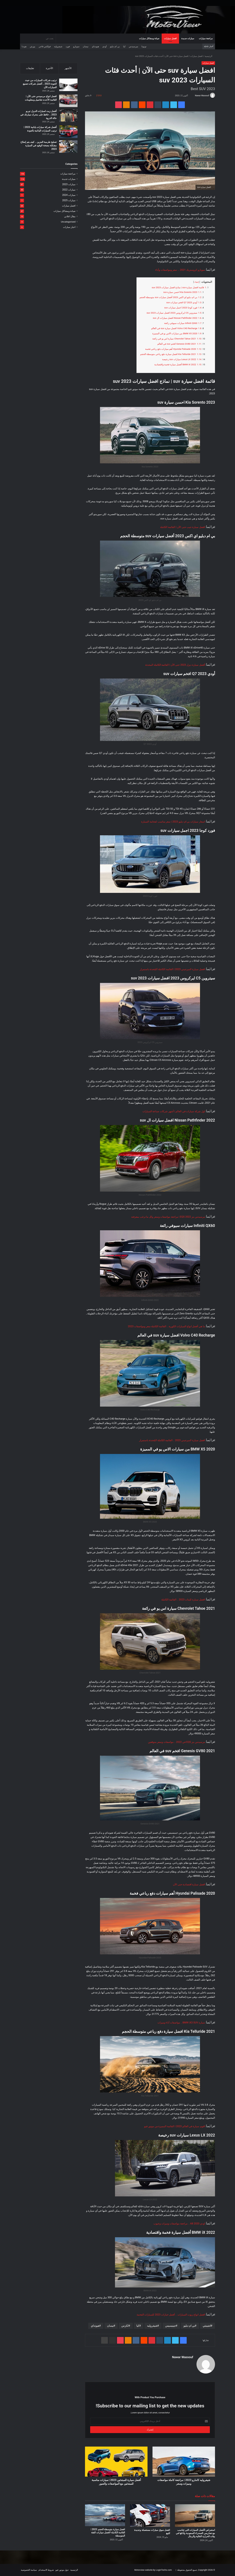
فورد (68, 46)
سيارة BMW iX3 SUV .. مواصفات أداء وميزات (181, 2022)
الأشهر (68, 68)
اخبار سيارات (69, 227)
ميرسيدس (133, 46)
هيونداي (95, 46)
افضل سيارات (170, 38)
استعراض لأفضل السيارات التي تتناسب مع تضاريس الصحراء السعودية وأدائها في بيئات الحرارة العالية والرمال (195, 2533)
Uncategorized (68, 222)
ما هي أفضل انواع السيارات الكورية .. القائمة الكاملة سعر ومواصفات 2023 (166, 1326)
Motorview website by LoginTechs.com (153, 2570)
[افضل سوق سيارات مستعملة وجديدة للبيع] (150, 2515)
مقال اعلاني (70, 217)
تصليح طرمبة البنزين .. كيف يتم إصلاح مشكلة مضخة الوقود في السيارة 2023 (38, 146)
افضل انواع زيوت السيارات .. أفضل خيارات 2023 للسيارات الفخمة (171, 2314)
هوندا (24, 46)
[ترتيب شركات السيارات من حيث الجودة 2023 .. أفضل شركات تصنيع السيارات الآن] (68, 85)
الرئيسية (210, 56)
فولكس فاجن (45, 46)
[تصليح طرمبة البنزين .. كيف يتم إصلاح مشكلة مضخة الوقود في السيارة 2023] (68, 147)
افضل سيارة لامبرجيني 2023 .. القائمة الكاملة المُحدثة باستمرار (172, 1440)
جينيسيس (170, 2325)
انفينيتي (207, 2325)
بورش (32, 46)
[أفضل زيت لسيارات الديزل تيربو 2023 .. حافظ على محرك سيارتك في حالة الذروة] (68, 116)
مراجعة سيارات (206, 38)
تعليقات (30, 68)
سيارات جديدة (187, 38)
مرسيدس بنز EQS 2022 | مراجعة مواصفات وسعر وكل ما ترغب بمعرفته (168, 1216)
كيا (124, 46)
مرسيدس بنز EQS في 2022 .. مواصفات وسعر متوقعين (176, 1742)
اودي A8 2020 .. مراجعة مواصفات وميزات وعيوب (179, 2223)
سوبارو (76, 46)
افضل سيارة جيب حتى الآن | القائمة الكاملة (182, 527)
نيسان (85, 46)
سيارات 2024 (69, 195)
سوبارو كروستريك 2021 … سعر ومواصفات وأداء (180, 269)
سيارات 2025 (69, 200)
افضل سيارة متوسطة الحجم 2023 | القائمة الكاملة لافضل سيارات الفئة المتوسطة (108, 2532)
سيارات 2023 (69, 184)
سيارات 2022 (69, 190)
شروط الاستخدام (46, 2570)
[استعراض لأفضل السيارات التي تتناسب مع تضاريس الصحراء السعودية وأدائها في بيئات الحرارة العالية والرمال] (195, 2515)
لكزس (124, 2325)
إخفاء (196, 282)
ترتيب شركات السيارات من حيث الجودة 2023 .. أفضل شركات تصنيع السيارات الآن (40, 84)
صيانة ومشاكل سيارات (149, 38)
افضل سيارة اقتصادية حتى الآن (189, 1884)
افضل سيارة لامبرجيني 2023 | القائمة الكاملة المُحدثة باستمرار (172, 969)
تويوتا (144, 46)
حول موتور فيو (62, 2570)
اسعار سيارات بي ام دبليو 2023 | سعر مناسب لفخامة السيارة (173, 821)
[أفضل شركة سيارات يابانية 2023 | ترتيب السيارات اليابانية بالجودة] (68, 132)
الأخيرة (49, 68)
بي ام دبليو (115, 46)
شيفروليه (58, 46)
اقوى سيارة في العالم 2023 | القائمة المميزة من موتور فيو (174, 2126)
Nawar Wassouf (202, 95)
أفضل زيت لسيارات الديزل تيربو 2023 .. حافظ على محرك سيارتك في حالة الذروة (38, 115)
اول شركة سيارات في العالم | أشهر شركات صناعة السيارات (173, 1111)
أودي (104, 46)
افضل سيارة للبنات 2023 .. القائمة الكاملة (183, 1599)
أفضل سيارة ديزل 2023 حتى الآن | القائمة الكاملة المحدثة (175, 664)
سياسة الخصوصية (29, 2570)
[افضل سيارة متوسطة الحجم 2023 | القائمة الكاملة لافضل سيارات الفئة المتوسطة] (105, 2515)
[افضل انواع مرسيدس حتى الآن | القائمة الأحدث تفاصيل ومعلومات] (68, 101)
